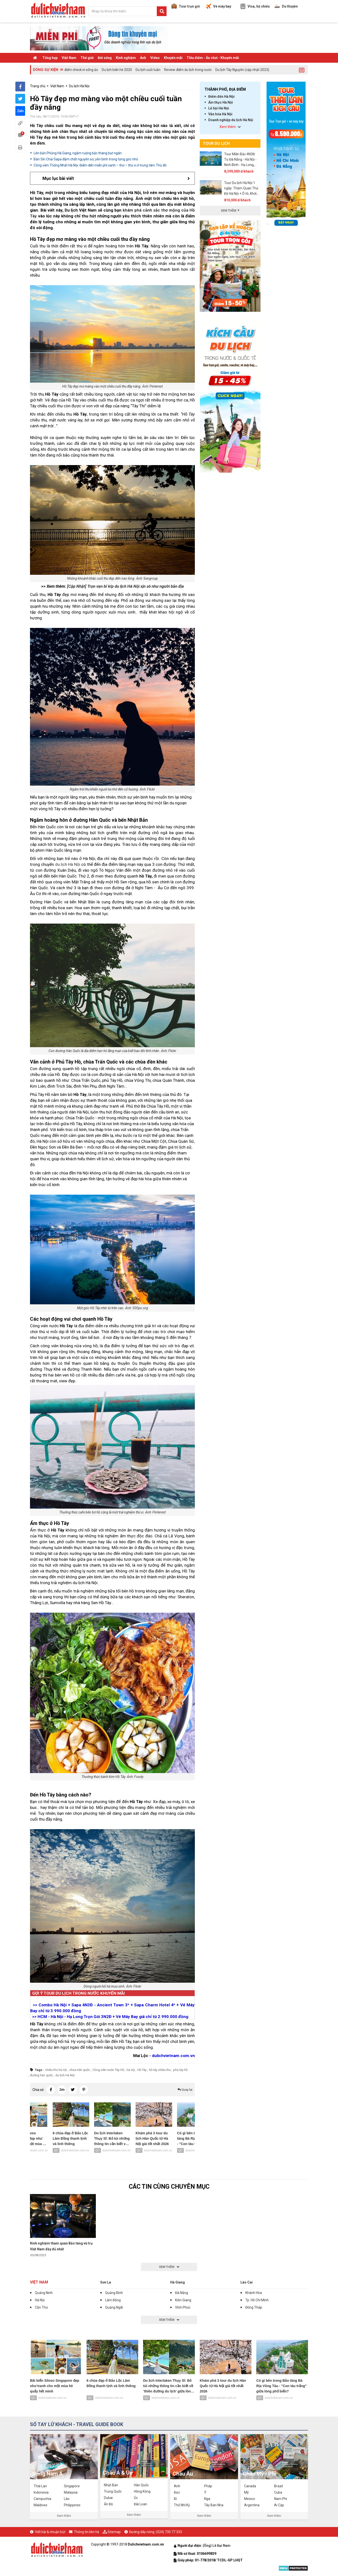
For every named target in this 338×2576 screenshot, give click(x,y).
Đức (177, 2492)
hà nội (131, 2070)
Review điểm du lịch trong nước (188, 70)
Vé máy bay (218, 6)
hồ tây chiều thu (160, 2070)
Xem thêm (64, 2515)
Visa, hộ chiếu (255, 6)
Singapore (72, 2486)
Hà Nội (40, 2300)
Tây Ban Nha (213, 2505)
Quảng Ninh (44, 2293)
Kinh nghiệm (126, 58)
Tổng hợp (50, 58)
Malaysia (71, 2492)
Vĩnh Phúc (182, 2307)
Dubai (108, 2498)
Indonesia (41, 2492)
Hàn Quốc (141, 2485)
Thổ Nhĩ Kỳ (182, 2505)
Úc (136, 2498)
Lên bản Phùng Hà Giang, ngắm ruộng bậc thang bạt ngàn (78, 153)
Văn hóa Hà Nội (220, 114)
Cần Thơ (41, 2307)
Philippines (72, 2505)
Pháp (208, 2486)
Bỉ (175, 2499)
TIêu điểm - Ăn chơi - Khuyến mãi (213, 58)
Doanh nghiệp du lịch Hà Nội (230, 120)
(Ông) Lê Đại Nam (217, 2545)
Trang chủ (37, 86)
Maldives (40, 2505)
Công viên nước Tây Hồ (108, 2070)
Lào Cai (246, 2282)
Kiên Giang (183, 2300)
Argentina (251, 2505)
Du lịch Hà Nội (79, 86)
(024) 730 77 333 (169, 2532)
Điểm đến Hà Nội (221, 96)
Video (155, 58)
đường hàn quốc (41, 2075)
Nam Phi (280, 2499)
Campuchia (42, 2499)
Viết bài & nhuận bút (50, 2532)
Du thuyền (286, 6)
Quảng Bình (114, 2293)
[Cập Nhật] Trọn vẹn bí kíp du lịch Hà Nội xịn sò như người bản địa (125, 586)
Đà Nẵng (181, 2293)
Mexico (249, 2499)
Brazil (278, 2486)
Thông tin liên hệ (86, 2532)
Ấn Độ (108, 2504)
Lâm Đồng (113, 2300)
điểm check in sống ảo (81, 70)
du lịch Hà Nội (67, 864)
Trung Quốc (113, 2491)
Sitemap (114, 2532)
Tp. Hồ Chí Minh (257, 2300)
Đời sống (105, 58)
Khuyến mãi (173, 58)
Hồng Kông (142, 2491)
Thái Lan (40, 2486)
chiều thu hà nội (56, 2070)
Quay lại (185, 2089)
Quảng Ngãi (114, 2307)
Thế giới (87, 58)
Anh (177, 2486)
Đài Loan (140, 2504)
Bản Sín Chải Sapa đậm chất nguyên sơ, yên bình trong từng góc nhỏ (86, 159)
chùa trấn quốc (79, 2070)
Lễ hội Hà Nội (218, 108)
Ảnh (143, 58)
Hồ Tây (142, 2070)
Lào (67, 2499)
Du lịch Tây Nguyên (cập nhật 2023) (242, 70)
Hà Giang (177, 2282)
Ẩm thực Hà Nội (220, 102)
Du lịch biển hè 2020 (117, 70)
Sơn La (105, 2282)
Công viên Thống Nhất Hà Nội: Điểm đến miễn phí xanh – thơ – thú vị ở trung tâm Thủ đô (100, 165)
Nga (207, 2499)
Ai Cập (279, 2505)
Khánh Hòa (253, 2293)
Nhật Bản (111, 2485)
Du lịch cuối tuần (148, 70)
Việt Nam (69, 58)
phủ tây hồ (180, 2070)
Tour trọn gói (185, 6)
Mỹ (246, 2492)
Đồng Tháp (253, 2307)
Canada (250, 2486)
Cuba (278, 2492)
